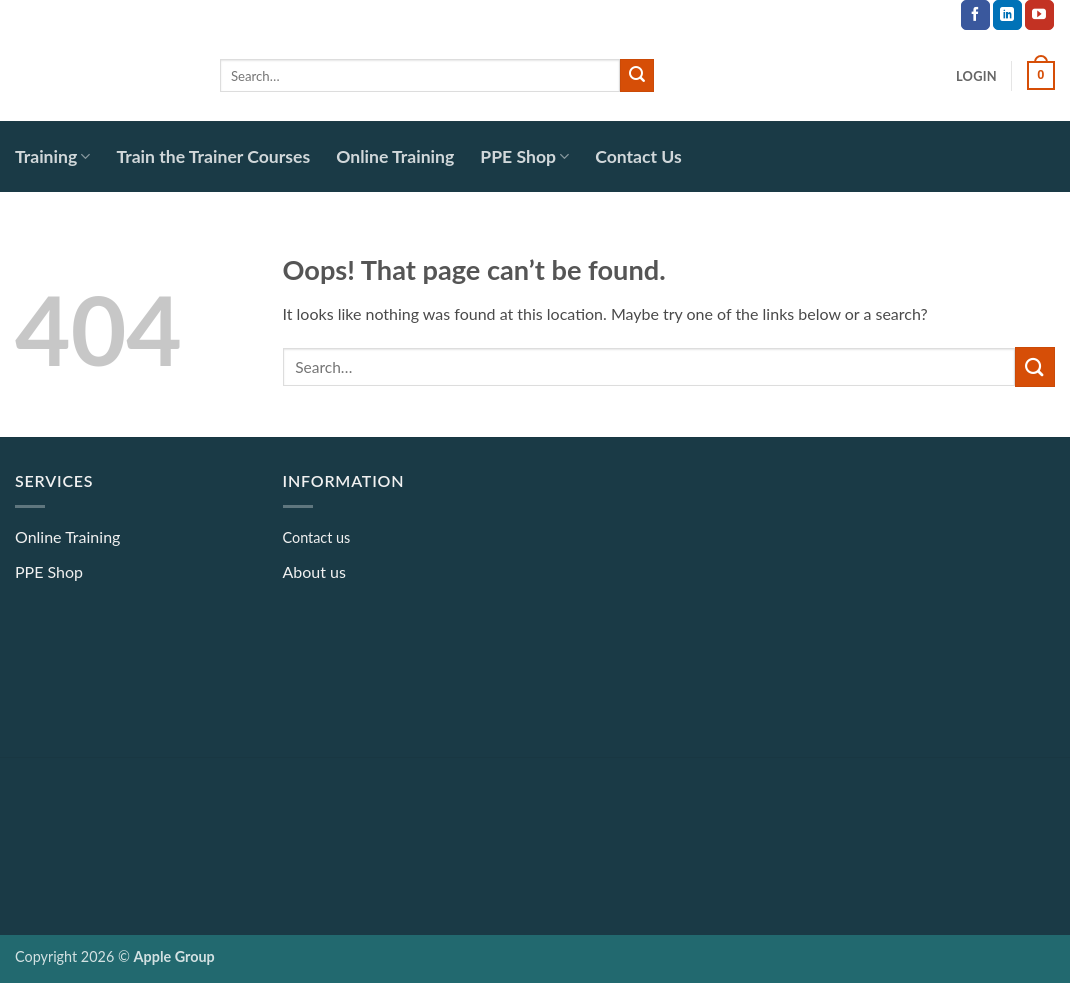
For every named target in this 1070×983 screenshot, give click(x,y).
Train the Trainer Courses (213, 156)
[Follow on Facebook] (975, 15)
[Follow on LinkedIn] (1007, 15)
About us (314, 571)
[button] (976, 76)
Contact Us (638, 156)
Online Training (395, 156)
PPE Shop (524, 156)
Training (52, 156)
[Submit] (637, 76)
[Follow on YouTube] (1039, 15)
